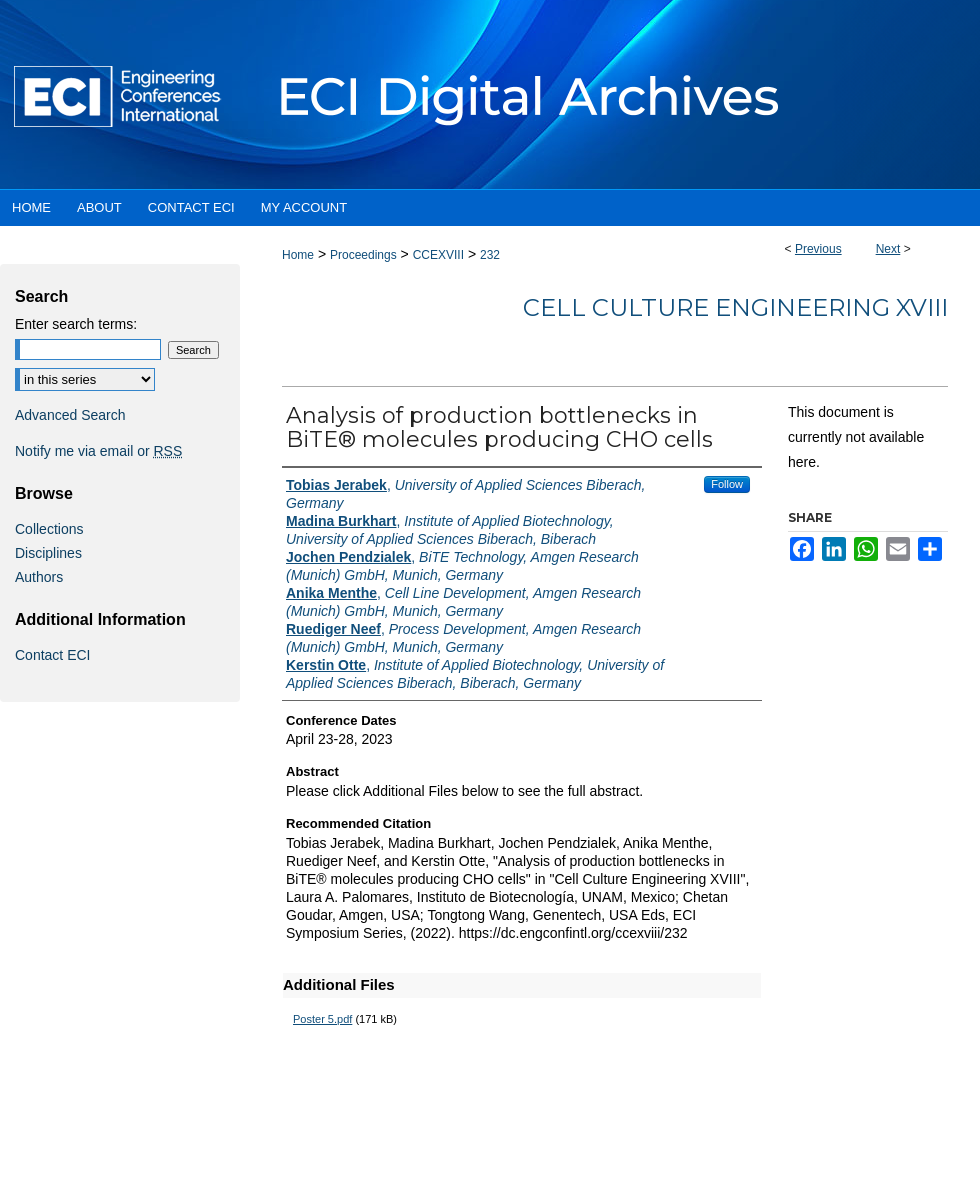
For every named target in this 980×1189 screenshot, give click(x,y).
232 (490, 255)
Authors (39, 577)
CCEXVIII (438, 255)
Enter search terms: (76, 324)
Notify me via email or (98, 451)
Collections (49, 529)
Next (888, 249)
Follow (727, 484)
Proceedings (363, 255)
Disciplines (48, 553)
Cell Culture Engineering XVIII (735, 307)
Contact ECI (52, 655)
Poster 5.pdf (322, 1019)
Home (298, 255)
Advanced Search (70, 415)
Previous (818, 249)
